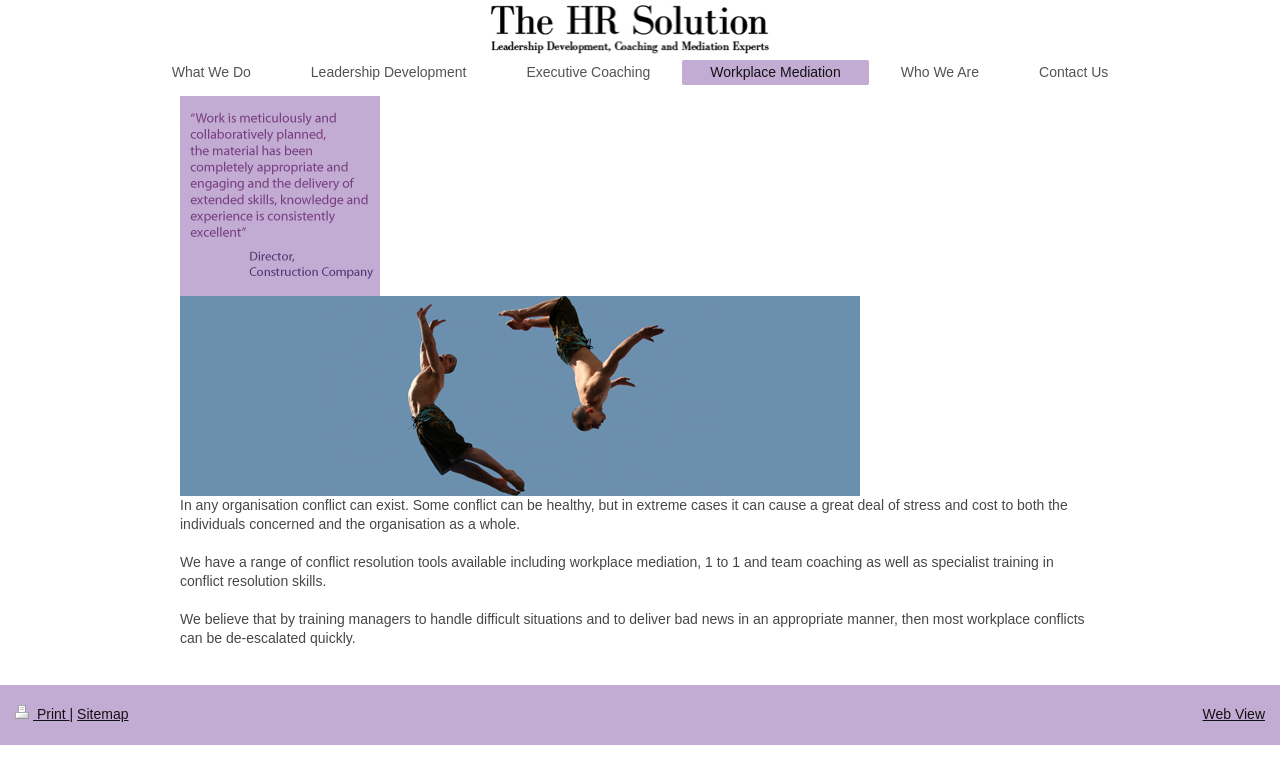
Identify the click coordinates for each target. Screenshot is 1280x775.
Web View (1233, 714)
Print (42, 714)
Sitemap (102, 714)
